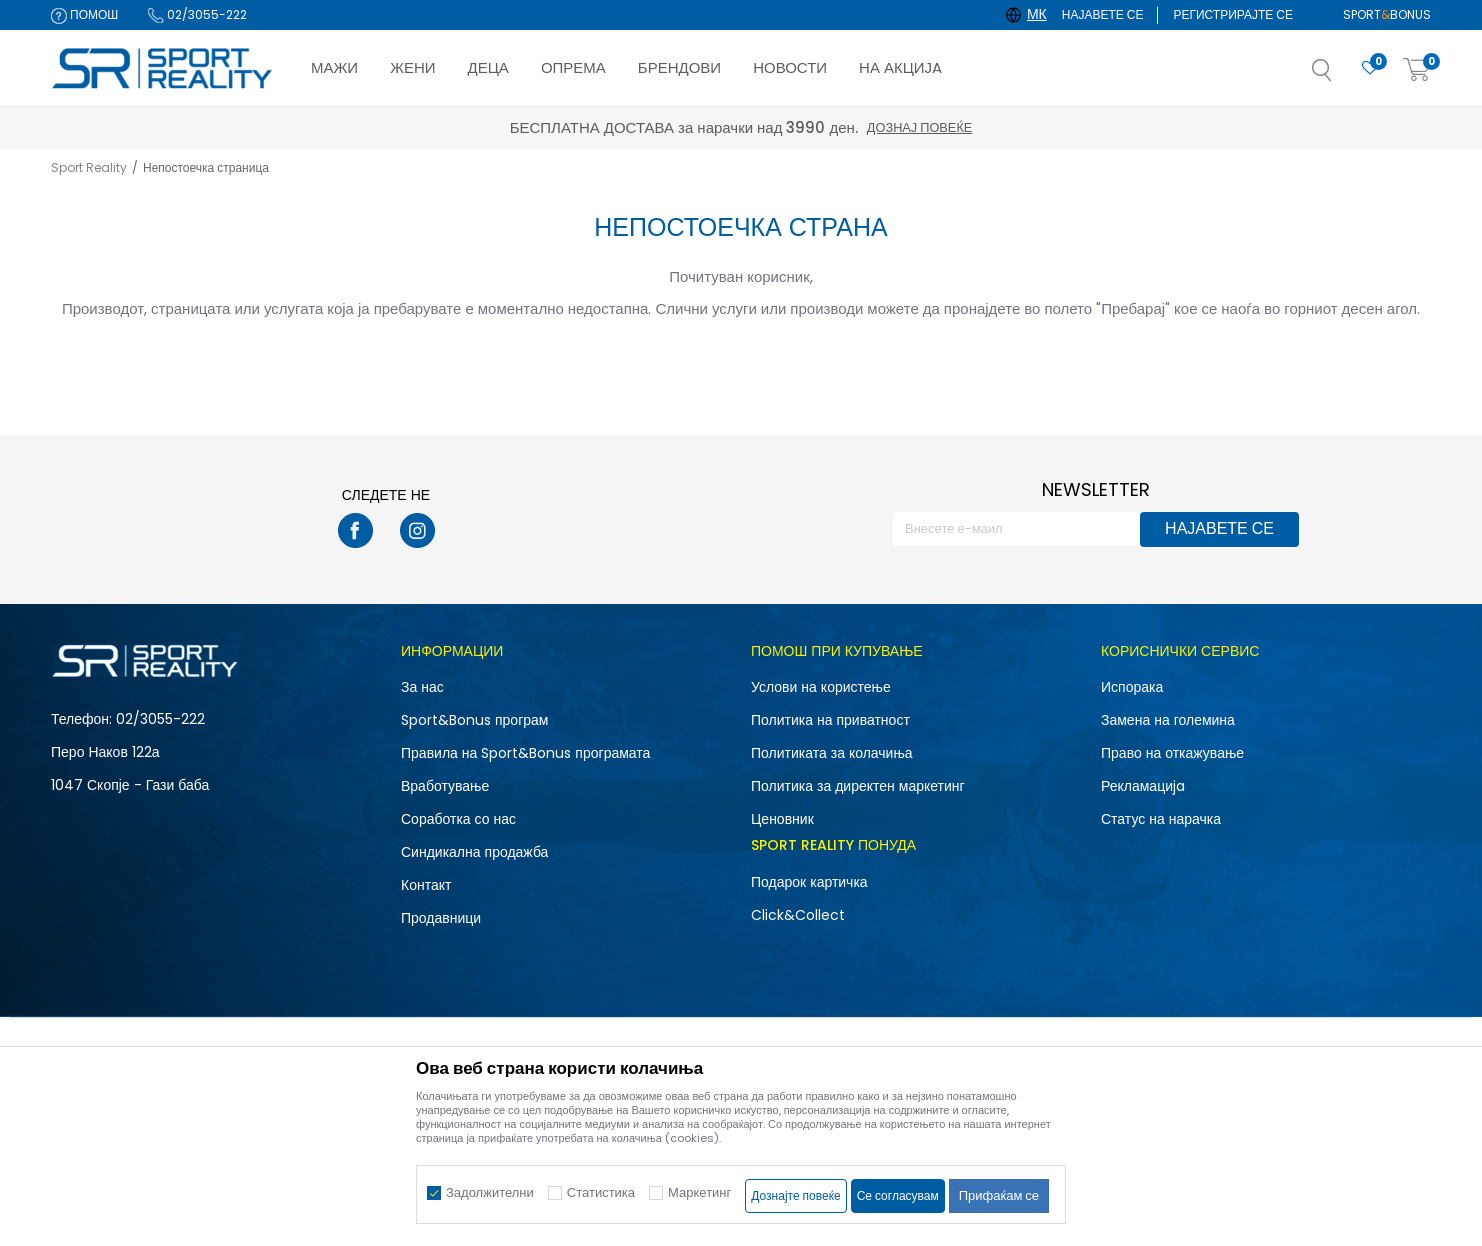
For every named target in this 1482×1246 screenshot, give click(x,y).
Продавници (441, 918)
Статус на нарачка (1161, 819)
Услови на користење (821, 687)
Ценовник (782, 819)
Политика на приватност (830, 720)
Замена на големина (1168, 720)
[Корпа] (1417, 70)
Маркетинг (699, 1192)
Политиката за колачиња (832, 753)
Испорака (1132, 687)
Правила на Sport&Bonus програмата (525, 753)
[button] (1342, 76)
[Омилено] (1370, 68)
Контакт (426, 885)
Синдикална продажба (474, 852)
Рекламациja (1143, 786)
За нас (422, 687)
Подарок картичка (809, 882)
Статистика (601, 1192)
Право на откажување (1172, 753)
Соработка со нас (458, 819)
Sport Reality (89, 167)
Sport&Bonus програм (474, 720)
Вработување (445, 786)
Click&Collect (798, 915)
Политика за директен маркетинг (858, 786)
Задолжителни (490, 1192)
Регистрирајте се (1233, 14)
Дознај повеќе (919, 127)
